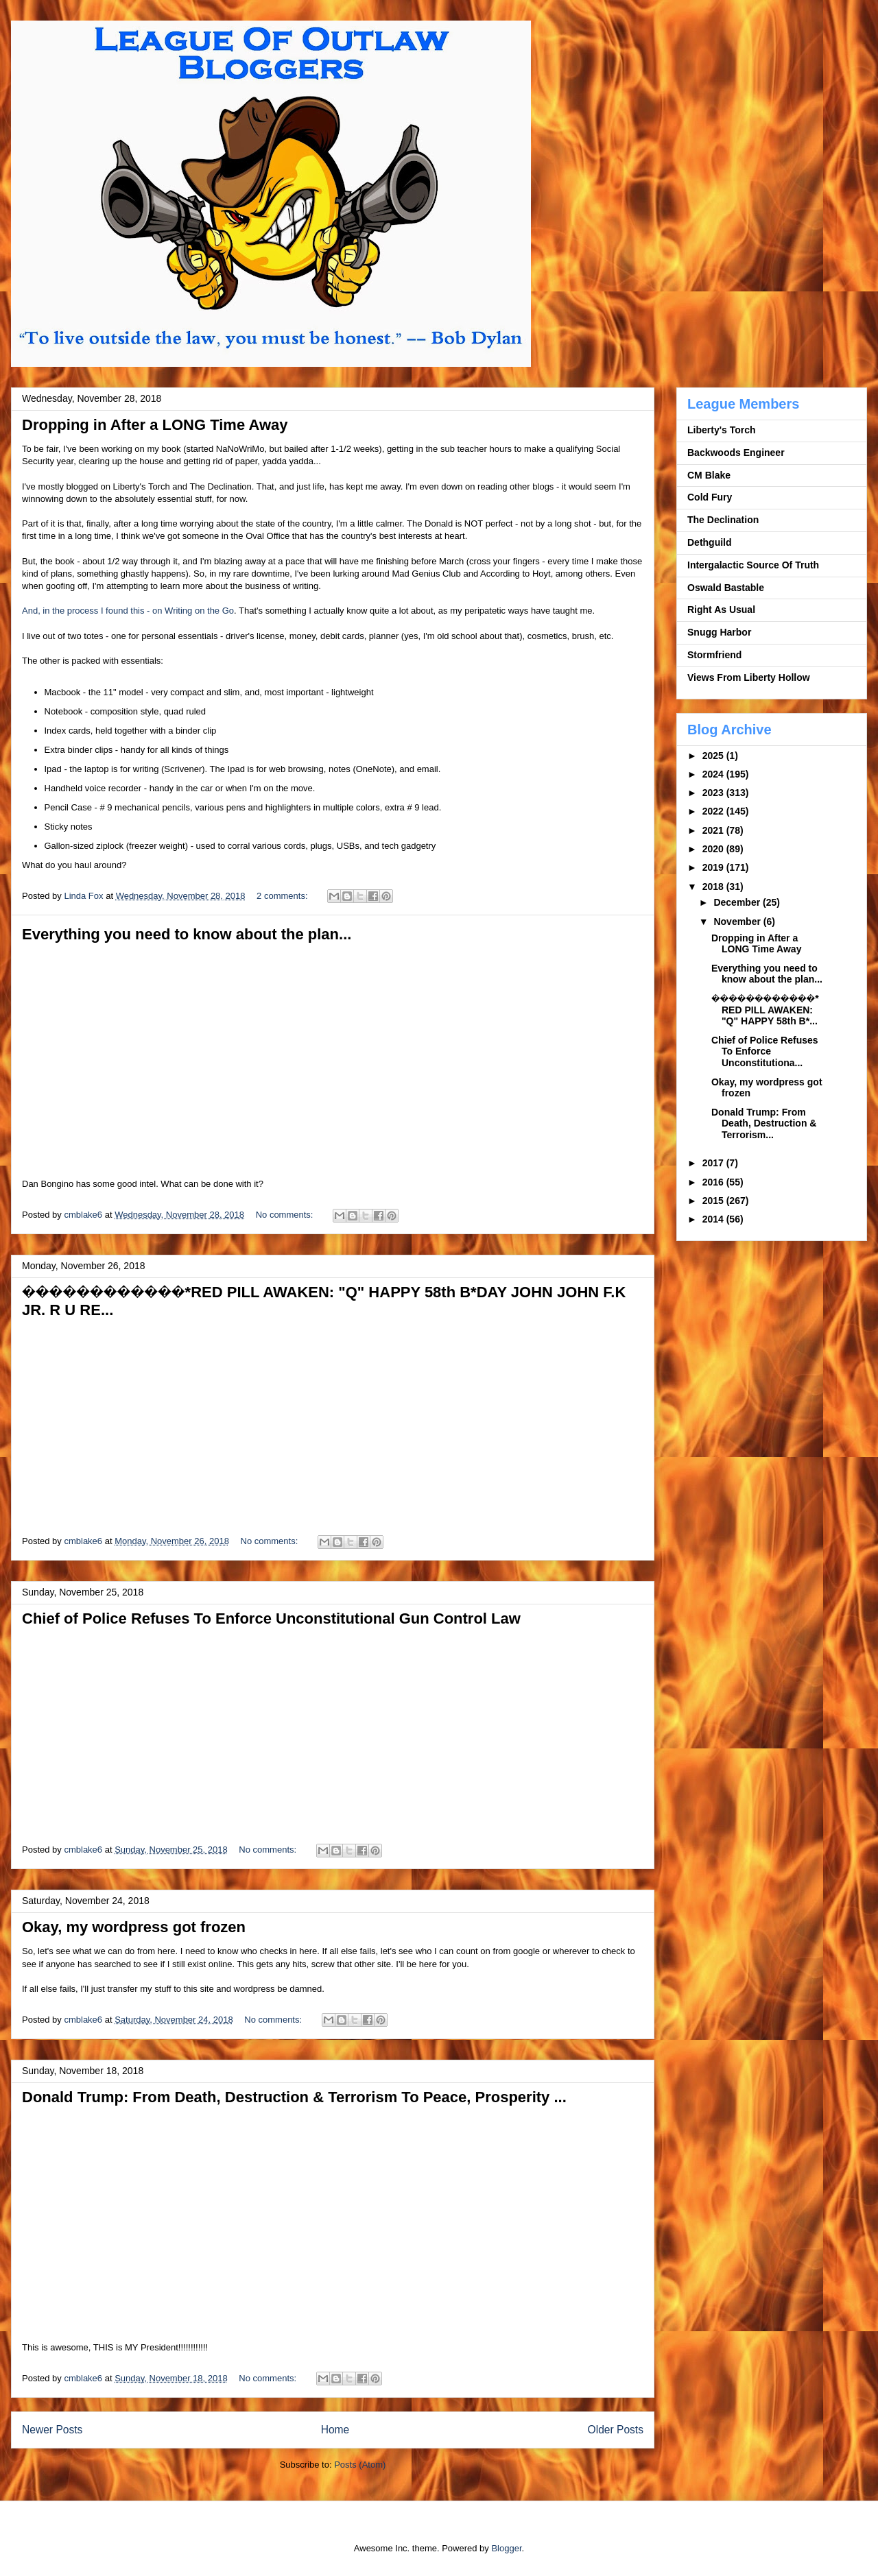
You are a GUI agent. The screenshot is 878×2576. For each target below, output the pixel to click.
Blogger (506, 2548)
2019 (714, 867)
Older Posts (615, 2429)
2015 (714, 1200)
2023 (714, 792)
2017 (714, 1162)
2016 (714, 1182)
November (738, 921)
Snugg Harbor (719, 632)
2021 (714, 830)
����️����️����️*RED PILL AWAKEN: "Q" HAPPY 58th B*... (765, 1010)
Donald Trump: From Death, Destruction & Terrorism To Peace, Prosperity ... (294, 2097)
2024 (714, 774)
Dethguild (709, 542)
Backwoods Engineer (736, 452)
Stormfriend (714, 654)
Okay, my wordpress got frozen (134, 1927)
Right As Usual (721, 609)
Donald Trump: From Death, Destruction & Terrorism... (763, 1124)
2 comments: (283, 896)
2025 (714, 755)
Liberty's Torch (721, 429)
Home (335, 2429)
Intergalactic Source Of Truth (753, 564)
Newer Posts (52, 2429)
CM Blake (709, 475)
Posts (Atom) (359, 2464)
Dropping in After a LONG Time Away (155, 424)
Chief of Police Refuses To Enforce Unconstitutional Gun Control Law (271, 1618)
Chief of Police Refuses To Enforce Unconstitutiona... (764, 1052)
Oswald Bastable (725, 587)
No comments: (286, 1214)
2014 (714, 1219)
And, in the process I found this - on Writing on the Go (128, 610)
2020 (714, 848)
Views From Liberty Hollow (748, 677)
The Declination (723, 519)
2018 (714, 886)
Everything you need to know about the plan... (186, 934)
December (738, 902)
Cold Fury (709, 497)
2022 (714, 811)
